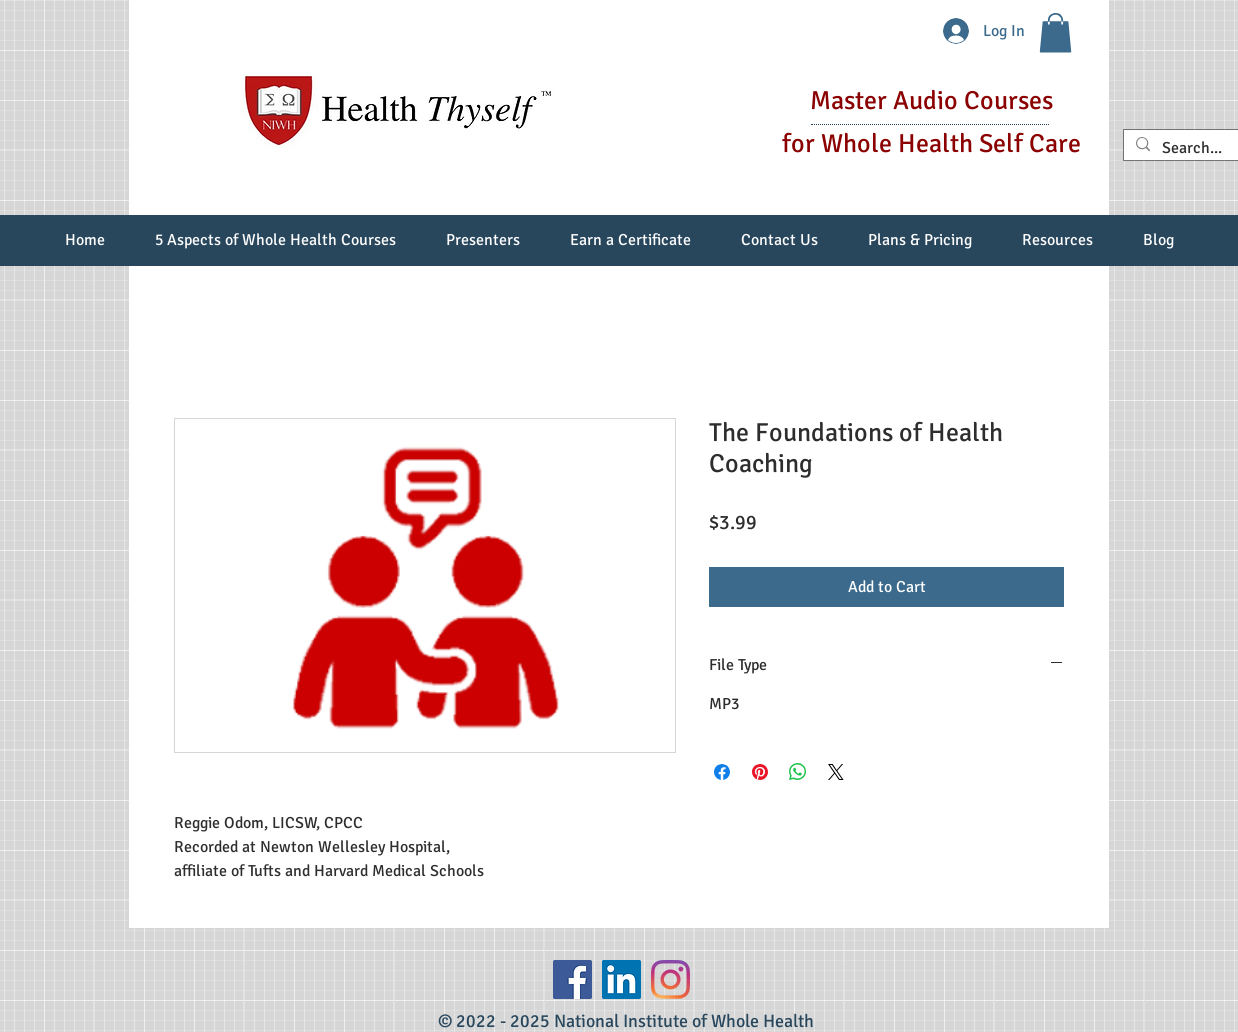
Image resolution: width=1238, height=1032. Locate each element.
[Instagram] (670, 979)
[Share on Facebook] (722, 772)
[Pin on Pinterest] (760, 772)
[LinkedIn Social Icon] (621, 979)
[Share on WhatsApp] (798, 772)
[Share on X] (836, 772)
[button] (1055, 32)
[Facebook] (572, 979)
